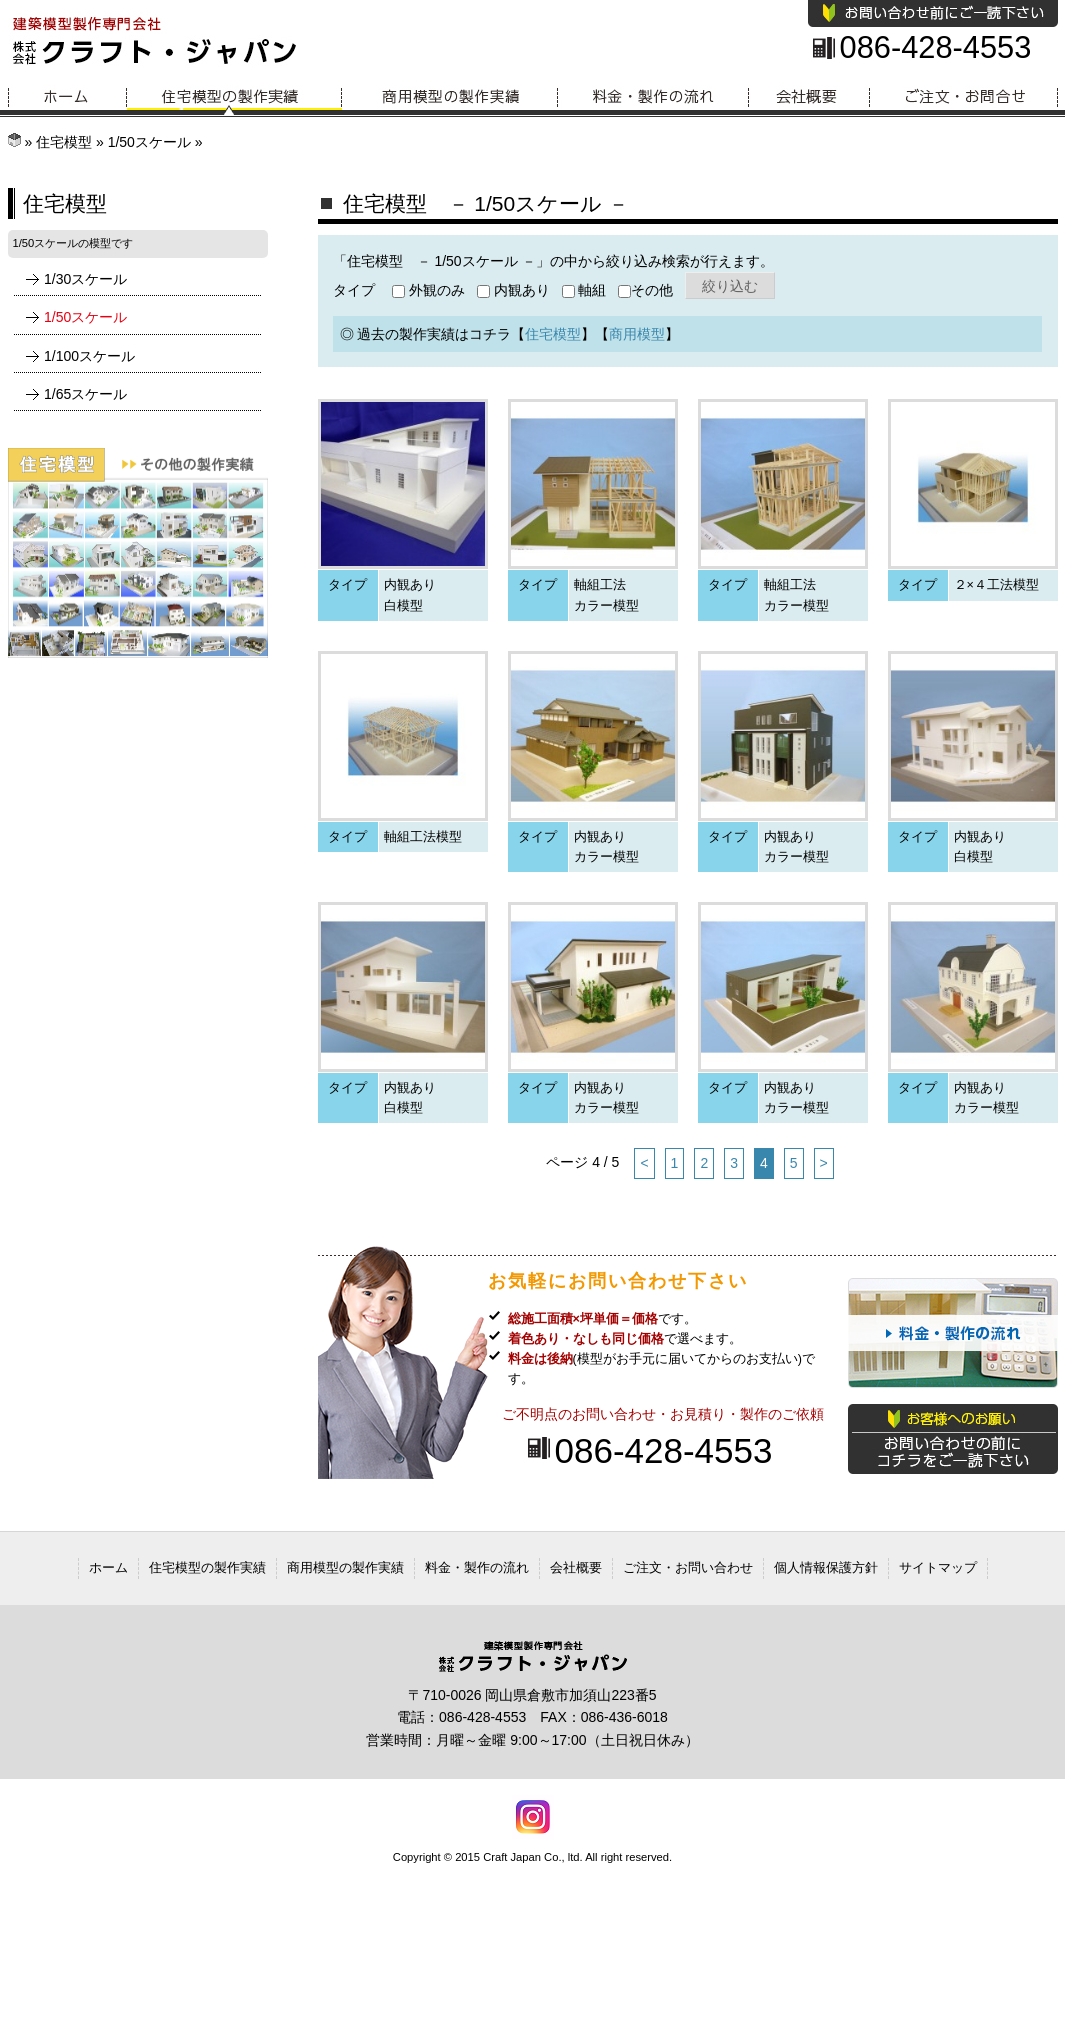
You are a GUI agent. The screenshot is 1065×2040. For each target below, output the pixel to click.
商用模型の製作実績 (450, 97)
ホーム (67, 97)
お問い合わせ (964, 97)
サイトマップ (938, 1567)
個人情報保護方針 (826, 1567)
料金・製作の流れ (653, 97)
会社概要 (809, 97)
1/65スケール (85, 394)
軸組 (584, 290)
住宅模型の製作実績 (234, 97)
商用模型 (637, 334)
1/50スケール (149, 142)
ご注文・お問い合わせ (688, 1567)
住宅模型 (64, 142)
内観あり (513, 290)
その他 (645, 290)
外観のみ (428, 290)
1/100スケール (89, 356)
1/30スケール (85, 279)
